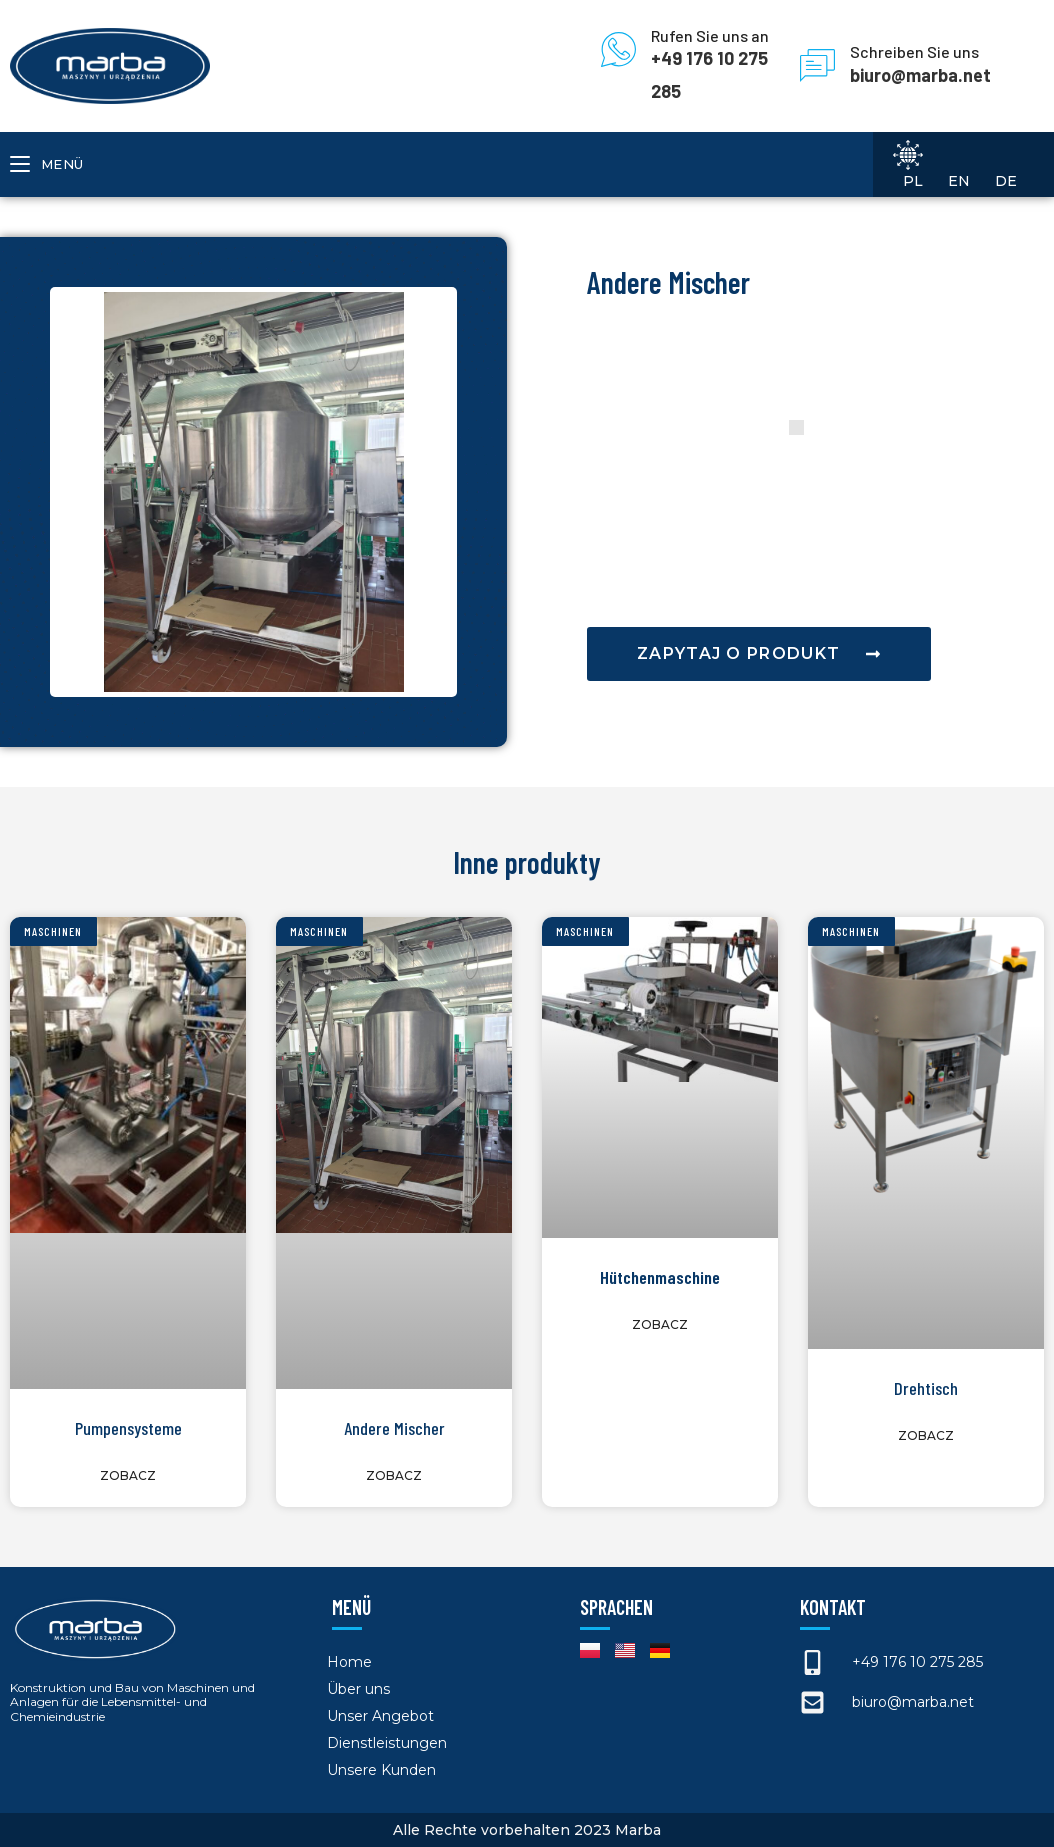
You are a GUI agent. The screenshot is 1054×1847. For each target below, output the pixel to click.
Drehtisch (926, 1388)
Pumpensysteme (128, 1428)
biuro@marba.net (920, 75)
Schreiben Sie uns (914, 51)
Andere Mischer (394, 1428)
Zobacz (128, 1475)
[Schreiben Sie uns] (817, 65)
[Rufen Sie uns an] (618, 49)
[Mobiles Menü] (47, 164)
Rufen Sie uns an (710, 35)
